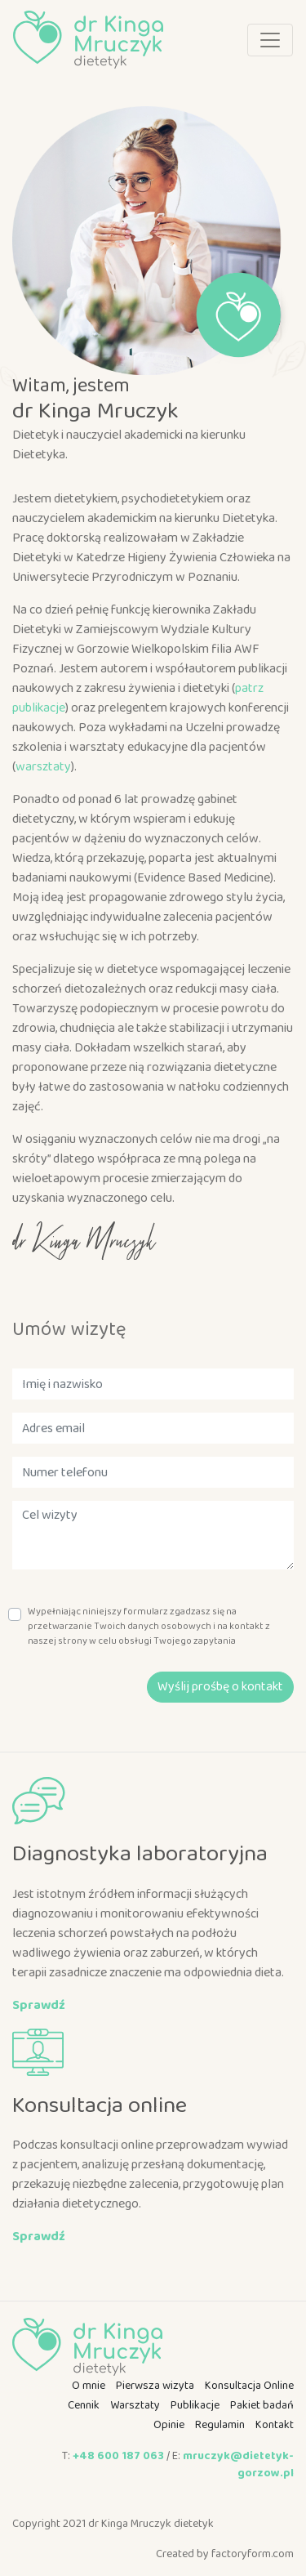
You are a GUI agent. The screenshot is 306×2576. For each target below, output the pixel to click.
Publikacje (195, 2405)
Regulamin (220, 2425)
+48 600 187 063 (118, 2456)
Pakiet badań (262, 2405)
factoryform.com (252, 2554)
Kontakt (274, 2425)
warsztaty (43, 767)
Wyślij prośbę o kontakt (220, 1686)
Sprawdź (38, 2005)
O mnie (88, 2386)
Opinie (168, 2425)
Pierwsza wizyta (155, 2386)
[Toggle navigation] (270, 40)
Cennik (84, 2405)
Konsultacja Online (249, 2386)
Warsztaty (135, 2405)
